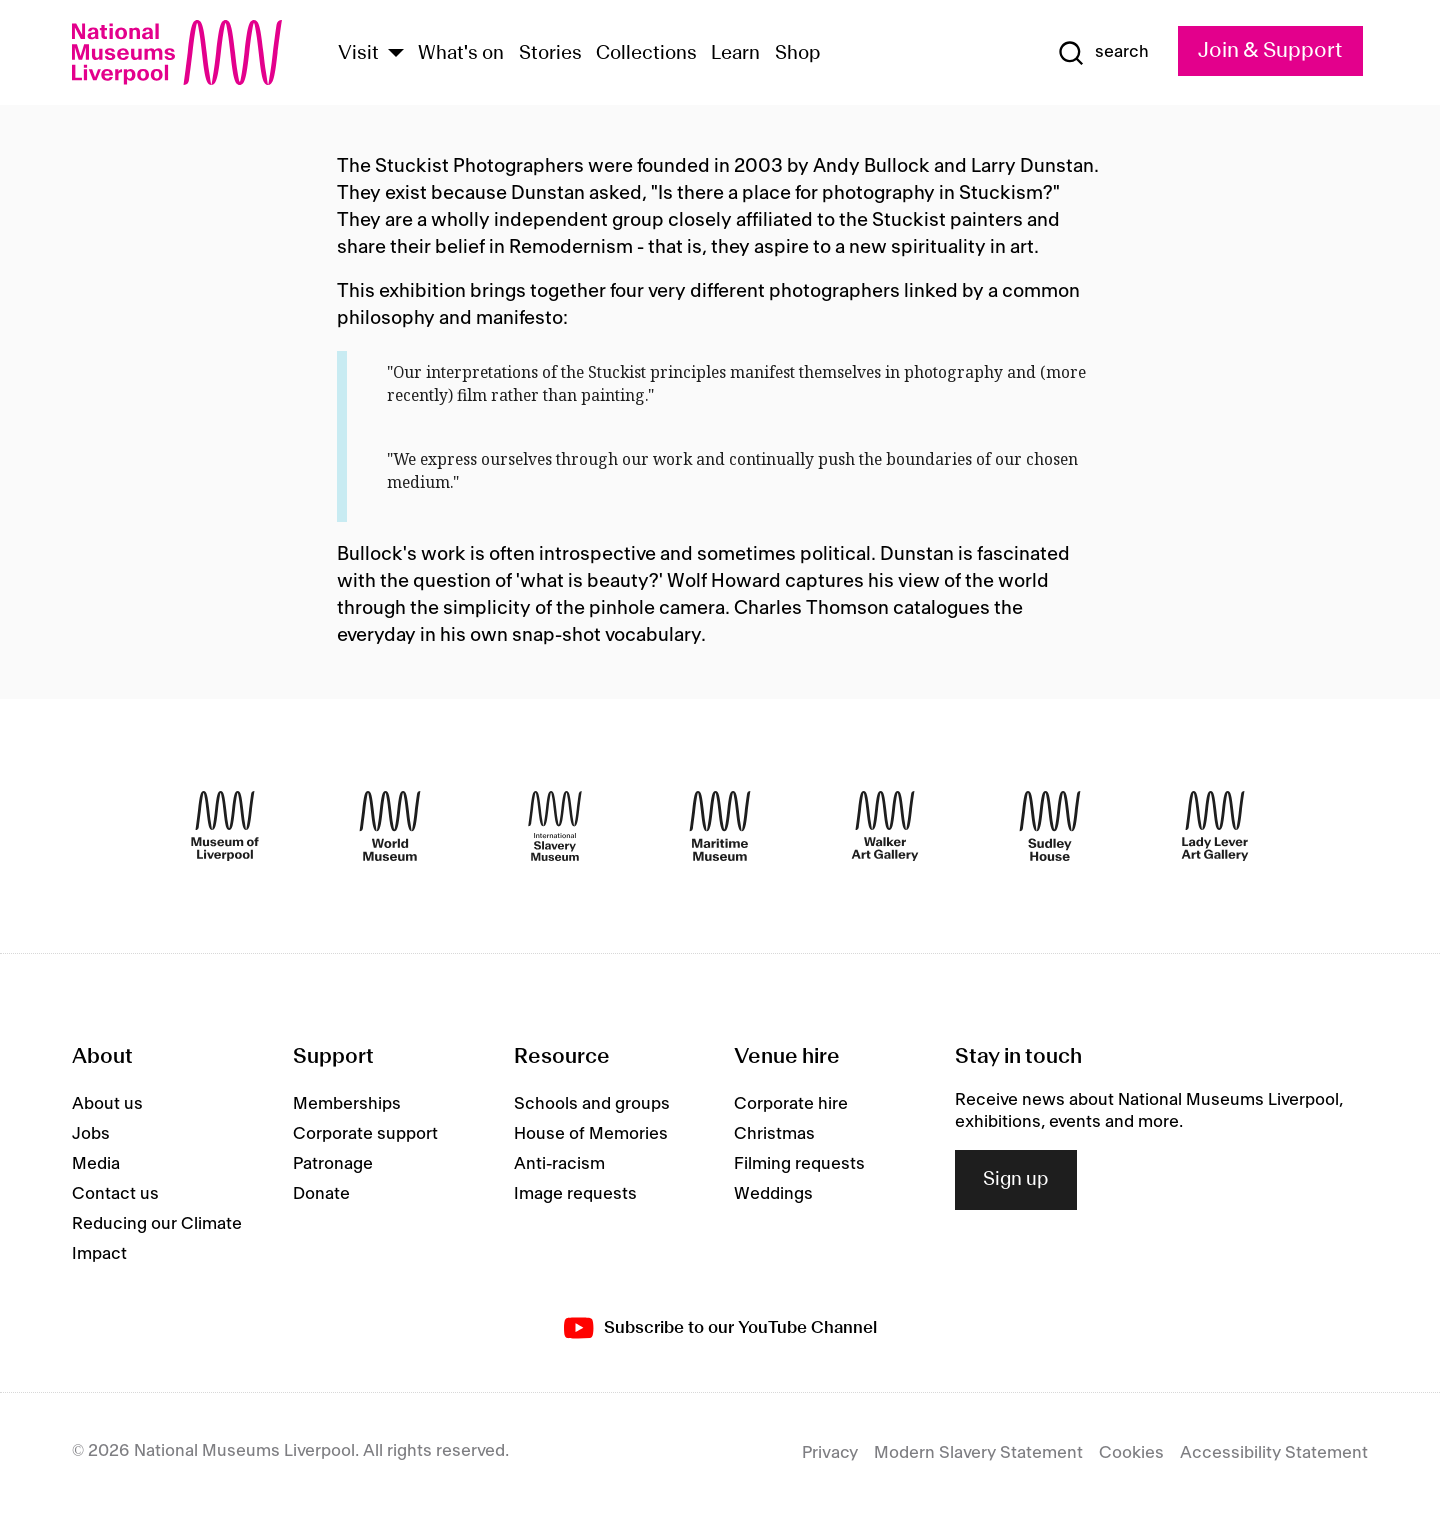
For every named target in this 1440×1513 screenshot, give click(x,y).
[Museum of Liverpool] (225, 826)
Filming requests (799, 1164)
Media (96, 1164)
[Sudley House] (1050, 826)
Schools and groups (592, 1104)
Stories (550, 54)
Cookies (1131, 1453)
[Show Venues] (396, 54)
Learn (735, 54)
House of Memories (591, 1134)
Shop (798, 54)
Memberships (347, 1104)
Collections (646, 54)
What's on (461, 54)
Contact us (115, 1194)
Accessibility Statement (1274, 1453)
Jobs (91, 1134)
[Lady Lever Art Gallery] (1215, 826)
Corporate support (365, 1134)
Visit (358, 54)
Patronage (333, 1164)
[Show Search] (1103, 53)
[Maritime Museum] (720, 826)
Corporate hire (791, 1104)
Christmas (774, 1134)
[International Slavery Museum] (555, 826)
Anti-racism (559, 1164)
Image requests (575, 1194)
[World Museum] (390, 826)
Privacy (830, 1453)
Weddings (773, 1194)
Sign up (1016, 1180)
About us (107, 1104)
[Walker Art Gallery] (885, 826)
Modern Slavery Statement (978, 1453)
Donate (321, 1194)
